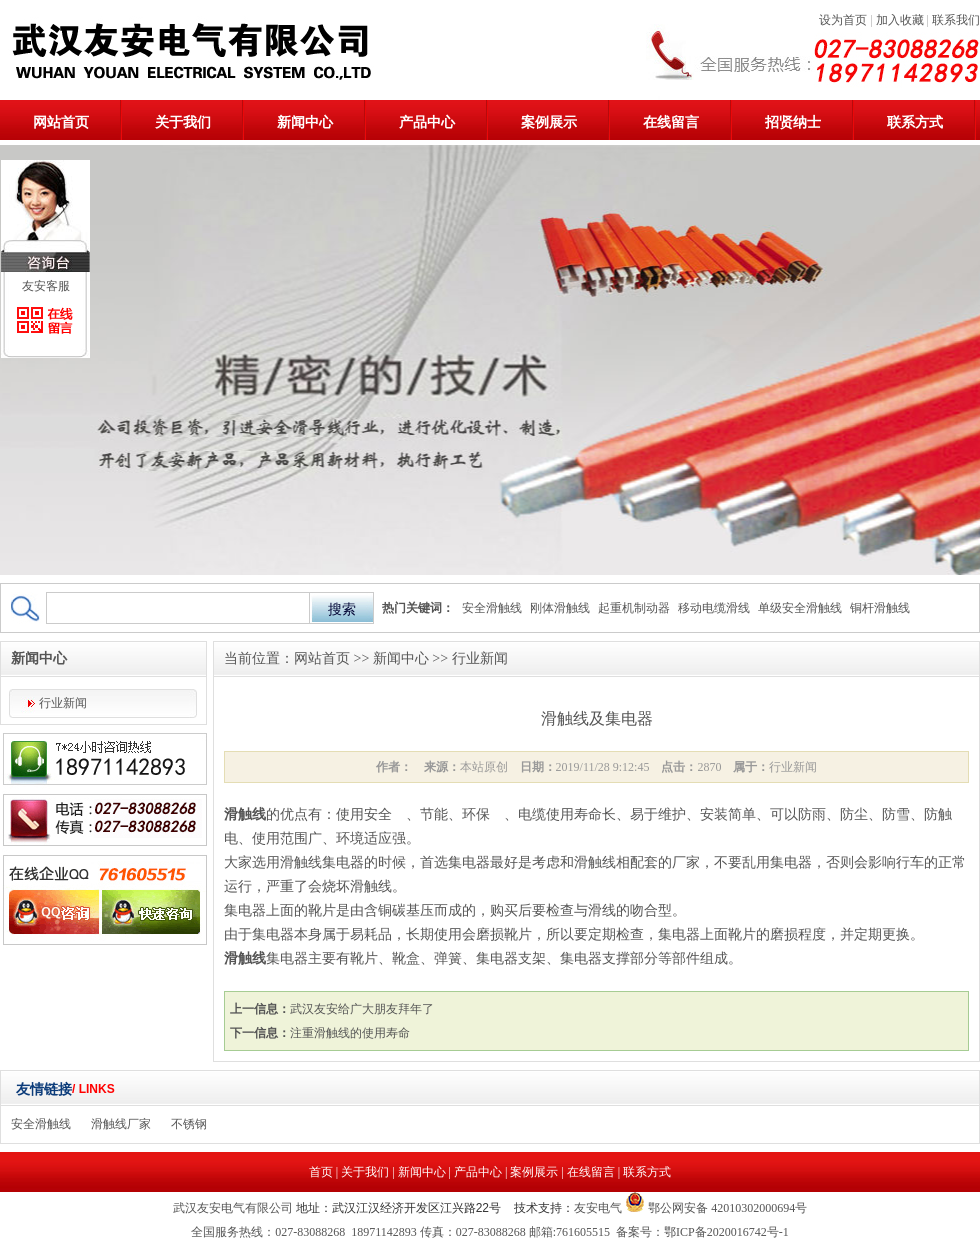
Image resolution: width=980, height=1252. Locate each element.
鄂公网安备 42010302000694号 (726, 1208)
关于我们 (183, 122)
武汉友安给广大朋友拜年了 (362, 1009)
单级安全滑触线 (800, 608)
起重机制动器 (634, 608)
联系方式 (915, 122)
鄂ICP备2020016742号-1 (726, 1232)
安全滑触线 (492, 608)
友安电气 (598, 1208)
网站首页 (61, 122)
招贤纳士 (793, 122)
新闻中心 (305, 122)
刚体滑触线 (560, 608)
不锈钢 (189, 1124)
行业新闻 (63, 703)
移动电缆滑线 (714, 608)
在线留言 (671, 122)
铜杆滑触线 (880, 608)
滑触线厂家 (121, 1124)
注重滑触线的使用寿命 (350, 1033)
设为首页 (843, 20)
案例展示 (549, 122)
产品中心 (427, 122)
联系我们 (956, 20)
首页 (321, 1172)
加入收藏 (900, 20)
